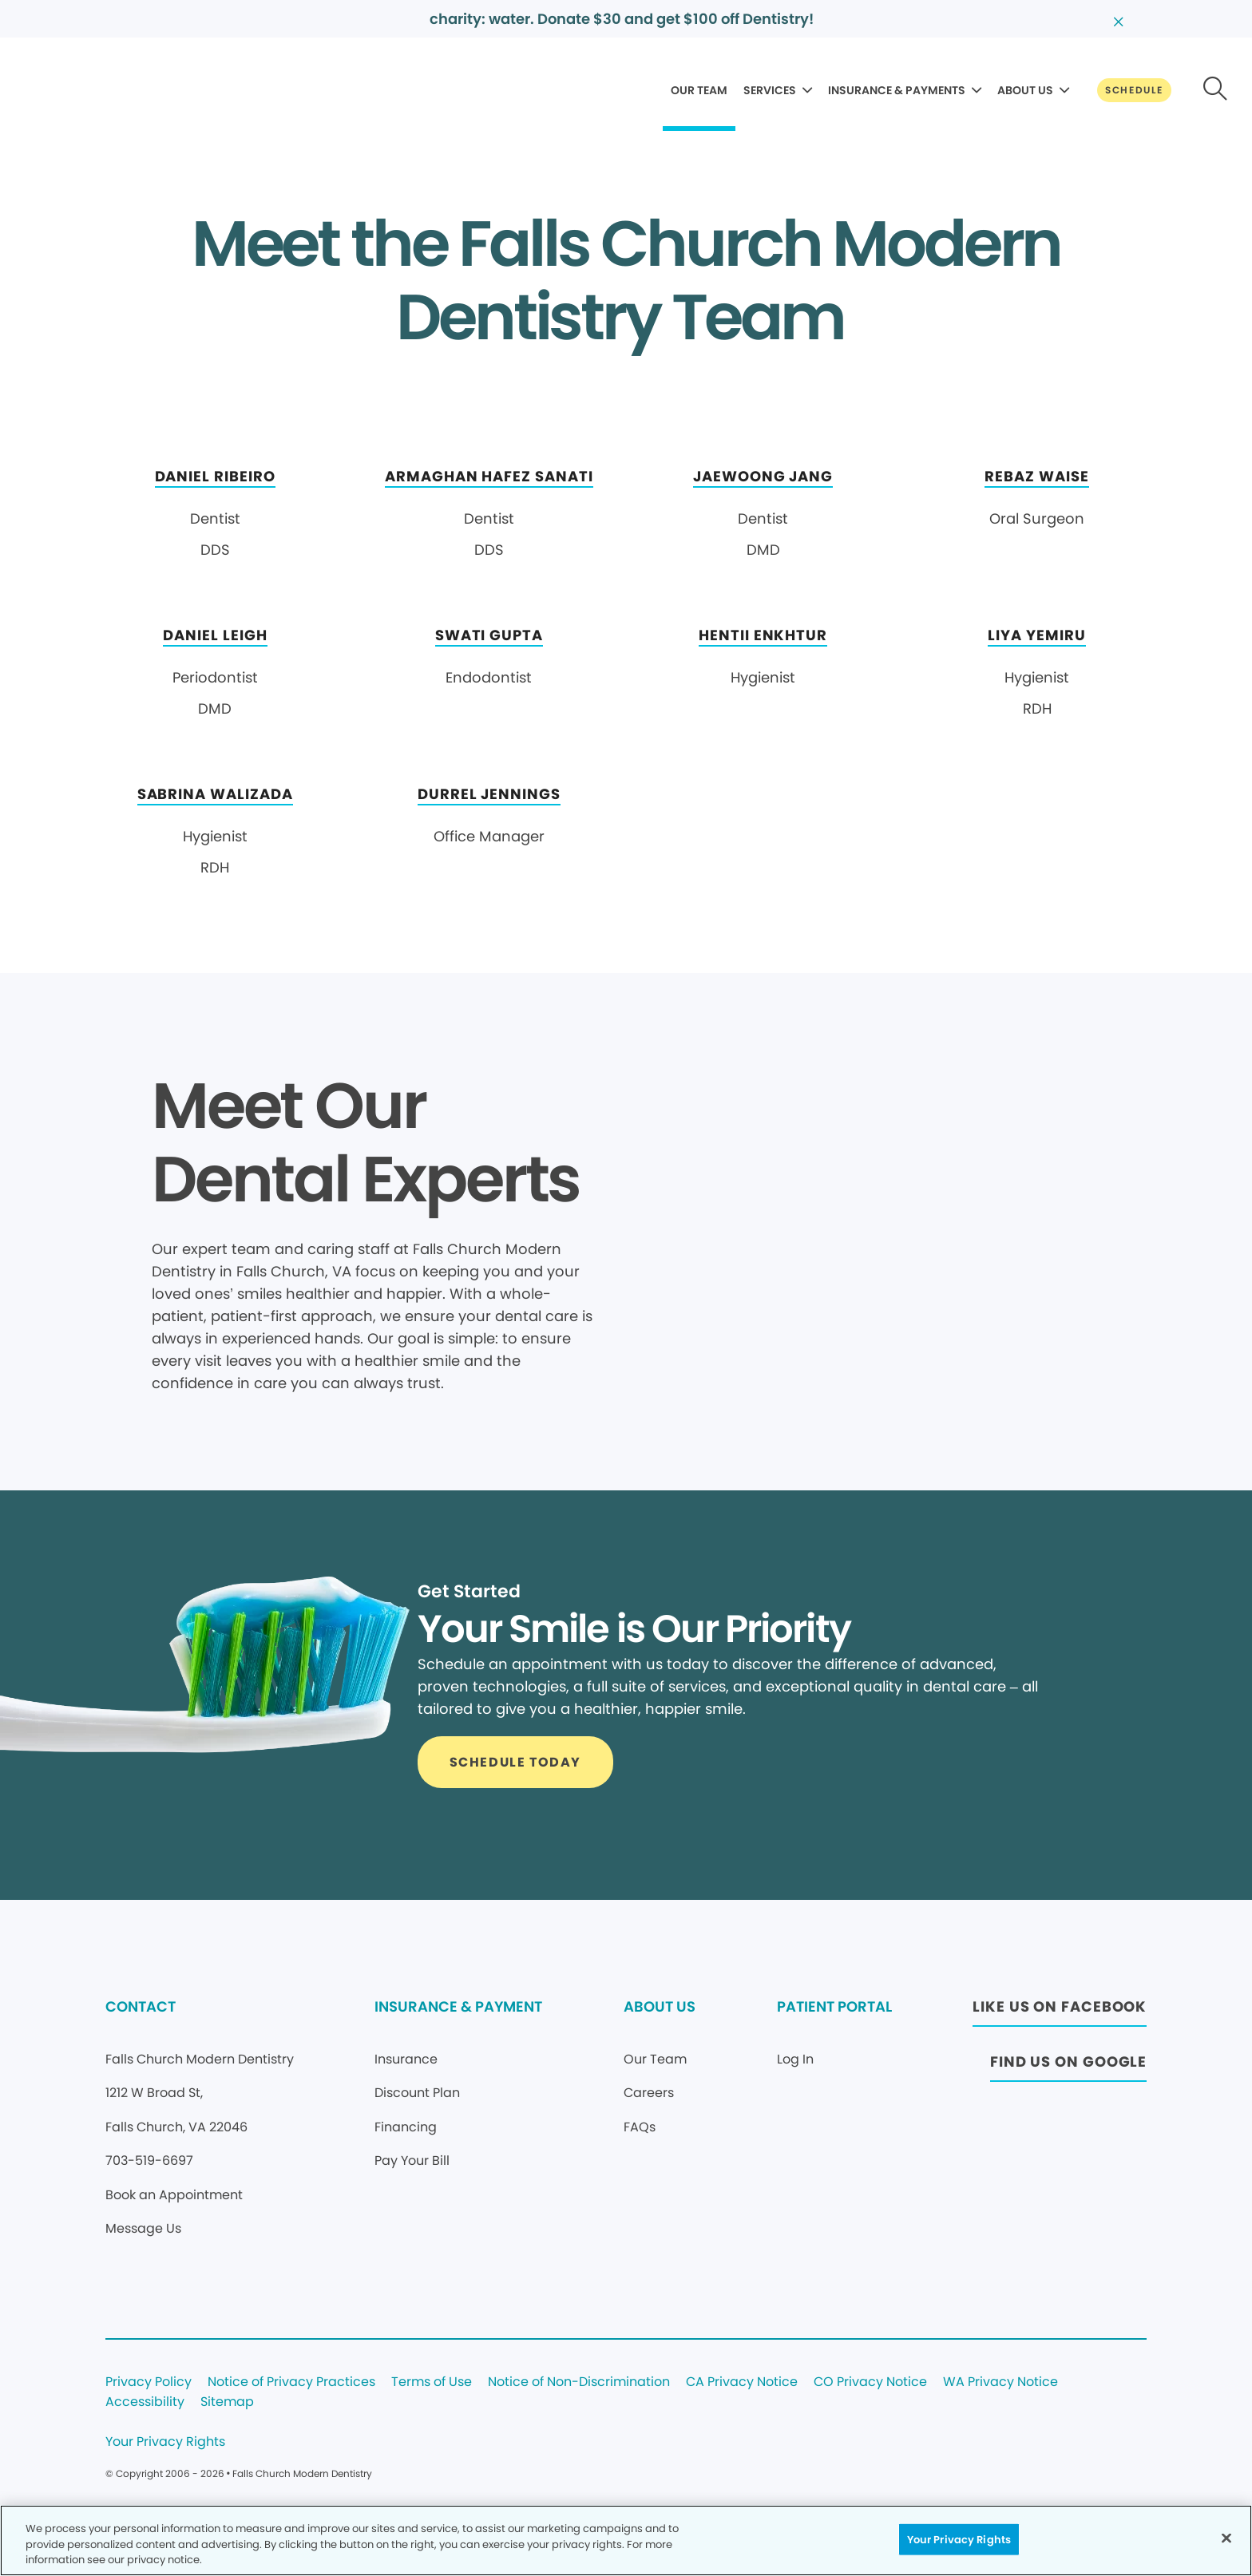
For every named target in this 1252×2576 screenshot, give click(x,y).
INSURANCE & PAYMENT (458, 2006)
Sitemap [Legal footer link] (227, 2402)
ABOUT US (1025, 90)
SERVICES (769, 90)
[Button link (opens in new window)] (1060, 2011)
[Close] (1226, 2537)
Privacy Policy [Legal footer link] (148, 2382)
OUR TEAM (699, 90)
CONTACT (140, 2006)
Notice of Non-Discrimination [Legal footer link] (579, 2382)
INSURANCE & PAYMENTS (896, 90)
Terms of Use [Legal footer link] (431, 2382)
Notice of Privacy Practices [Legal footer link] (291, 2382)
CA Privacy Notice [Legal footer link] (742, 2382)
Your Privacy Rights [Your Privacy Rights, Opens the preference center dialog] (959, 2538)
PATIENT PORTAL (834, 2006)
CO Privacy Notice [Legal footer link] (870, 2382)
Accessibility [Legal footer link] (144, 2402)
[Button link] (1134, 90)
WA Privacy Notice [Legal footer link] (1000, 2382)
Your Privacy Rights (165, 2442)
